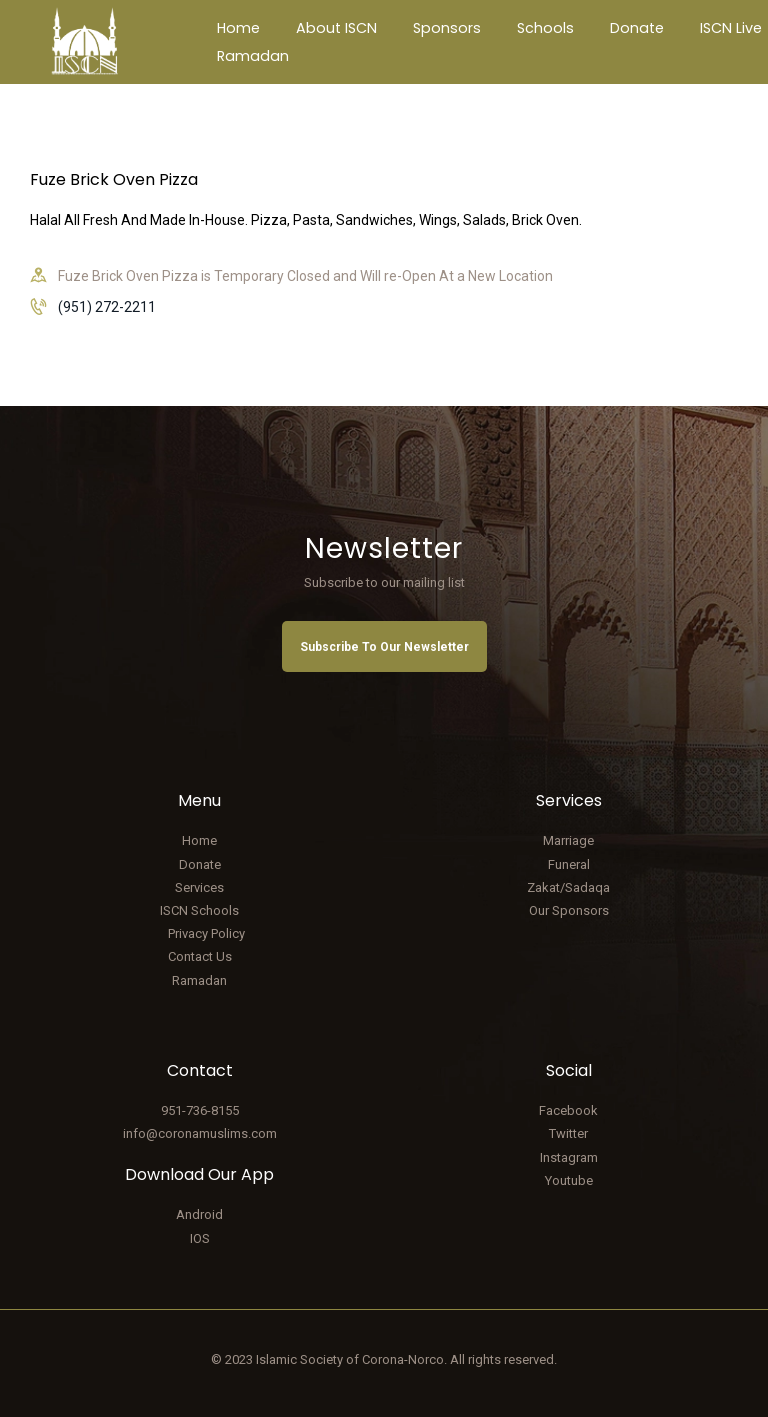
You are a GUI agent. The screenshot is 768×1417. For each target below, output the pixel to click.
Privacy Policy (206, 933)
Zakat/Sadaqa (568, 887)
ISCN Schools (199, 910)
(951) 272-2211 (107, 307)
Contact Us (200, 956)
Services (199, 887)
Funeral (569, 864)
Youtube (569, 1180)
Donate (200, 864)
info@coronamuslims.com (200, 1133)
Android (199, 1214)
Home (199, 840)
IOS (200, 1238)
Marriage (568, 840)
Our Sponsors (569, 910)
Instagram (569, 1157)
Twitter (568, 1133)
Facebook (568, 1110)
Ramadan (199, 980)
